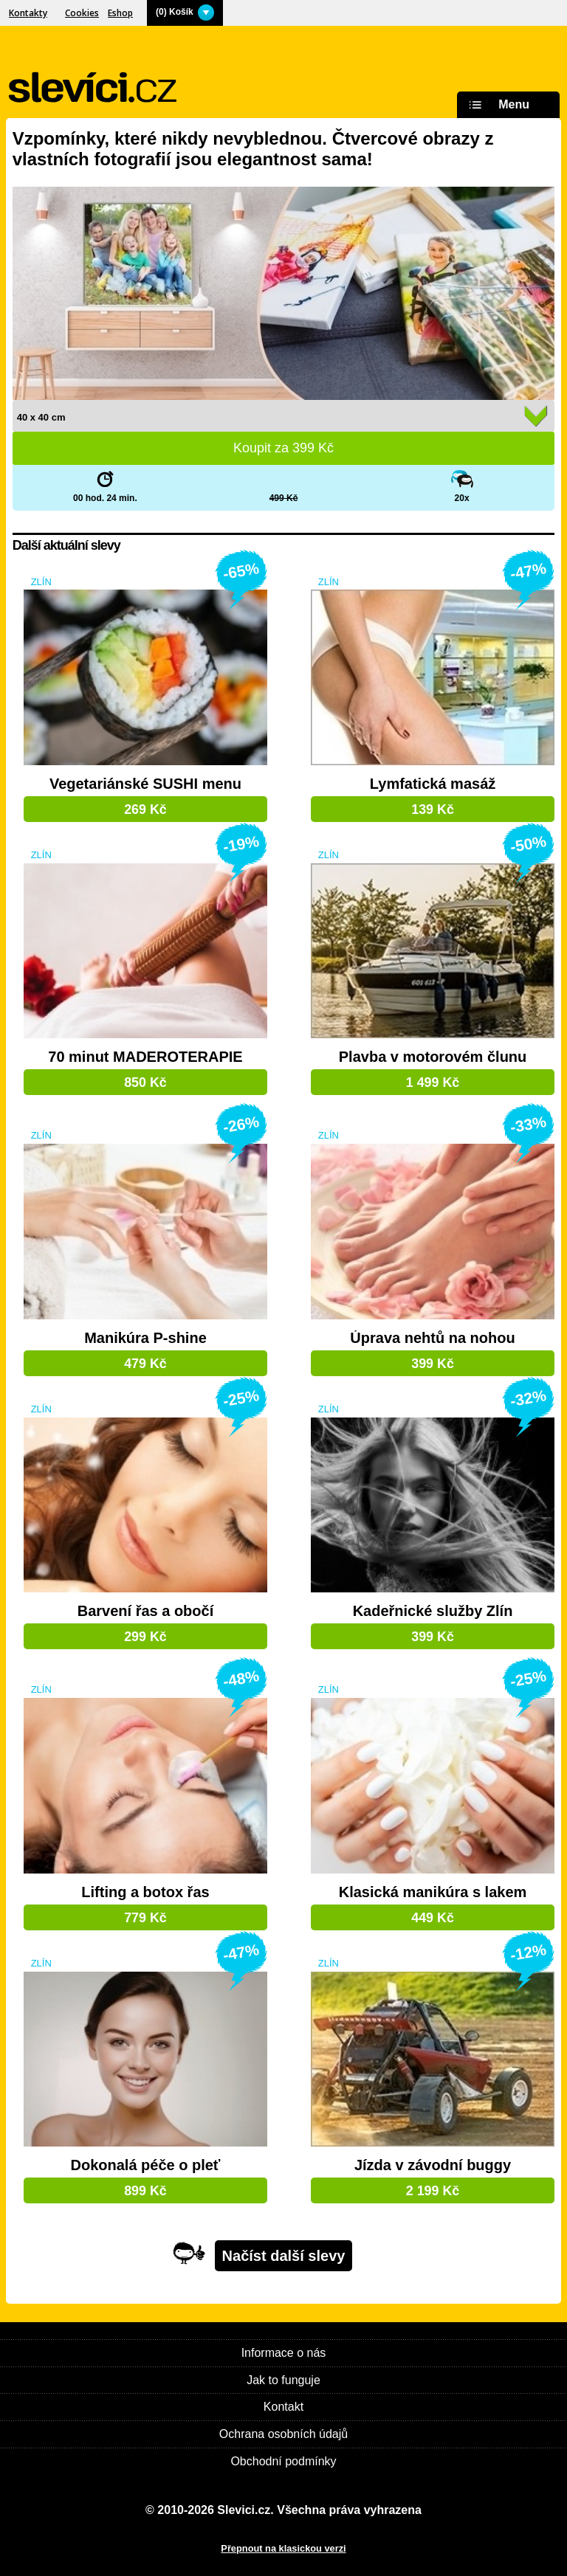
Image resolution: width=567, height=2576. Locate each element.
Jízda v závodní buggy (432, 2165)
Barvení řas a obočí (146, 1611)
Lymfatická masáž (432, 784)
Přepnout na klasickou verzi (283, 2548)
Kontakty (28, 13)
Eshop (120, 13)
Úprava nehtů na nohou (432, 1338)
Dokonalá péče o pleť (145, 2165)
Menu (496, 105)
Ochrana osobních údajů (283, 2434)
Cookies (82, 13)
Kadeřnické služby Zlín (433, 1611)
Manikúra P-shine (145, 1338)
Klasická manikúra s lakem (433, 1892)
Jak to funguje (283, 2380)
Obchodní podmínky (283, 2461)
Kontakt (283, 2406)
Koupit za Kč (283, 448)
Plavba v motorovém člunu (433, 1057)
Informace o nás (283, 2353)
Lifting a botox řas (145, 1892)
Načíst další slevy (284, 2256)
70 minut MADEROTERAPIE (145, 1057)
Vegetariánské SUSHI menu (145, 784)
